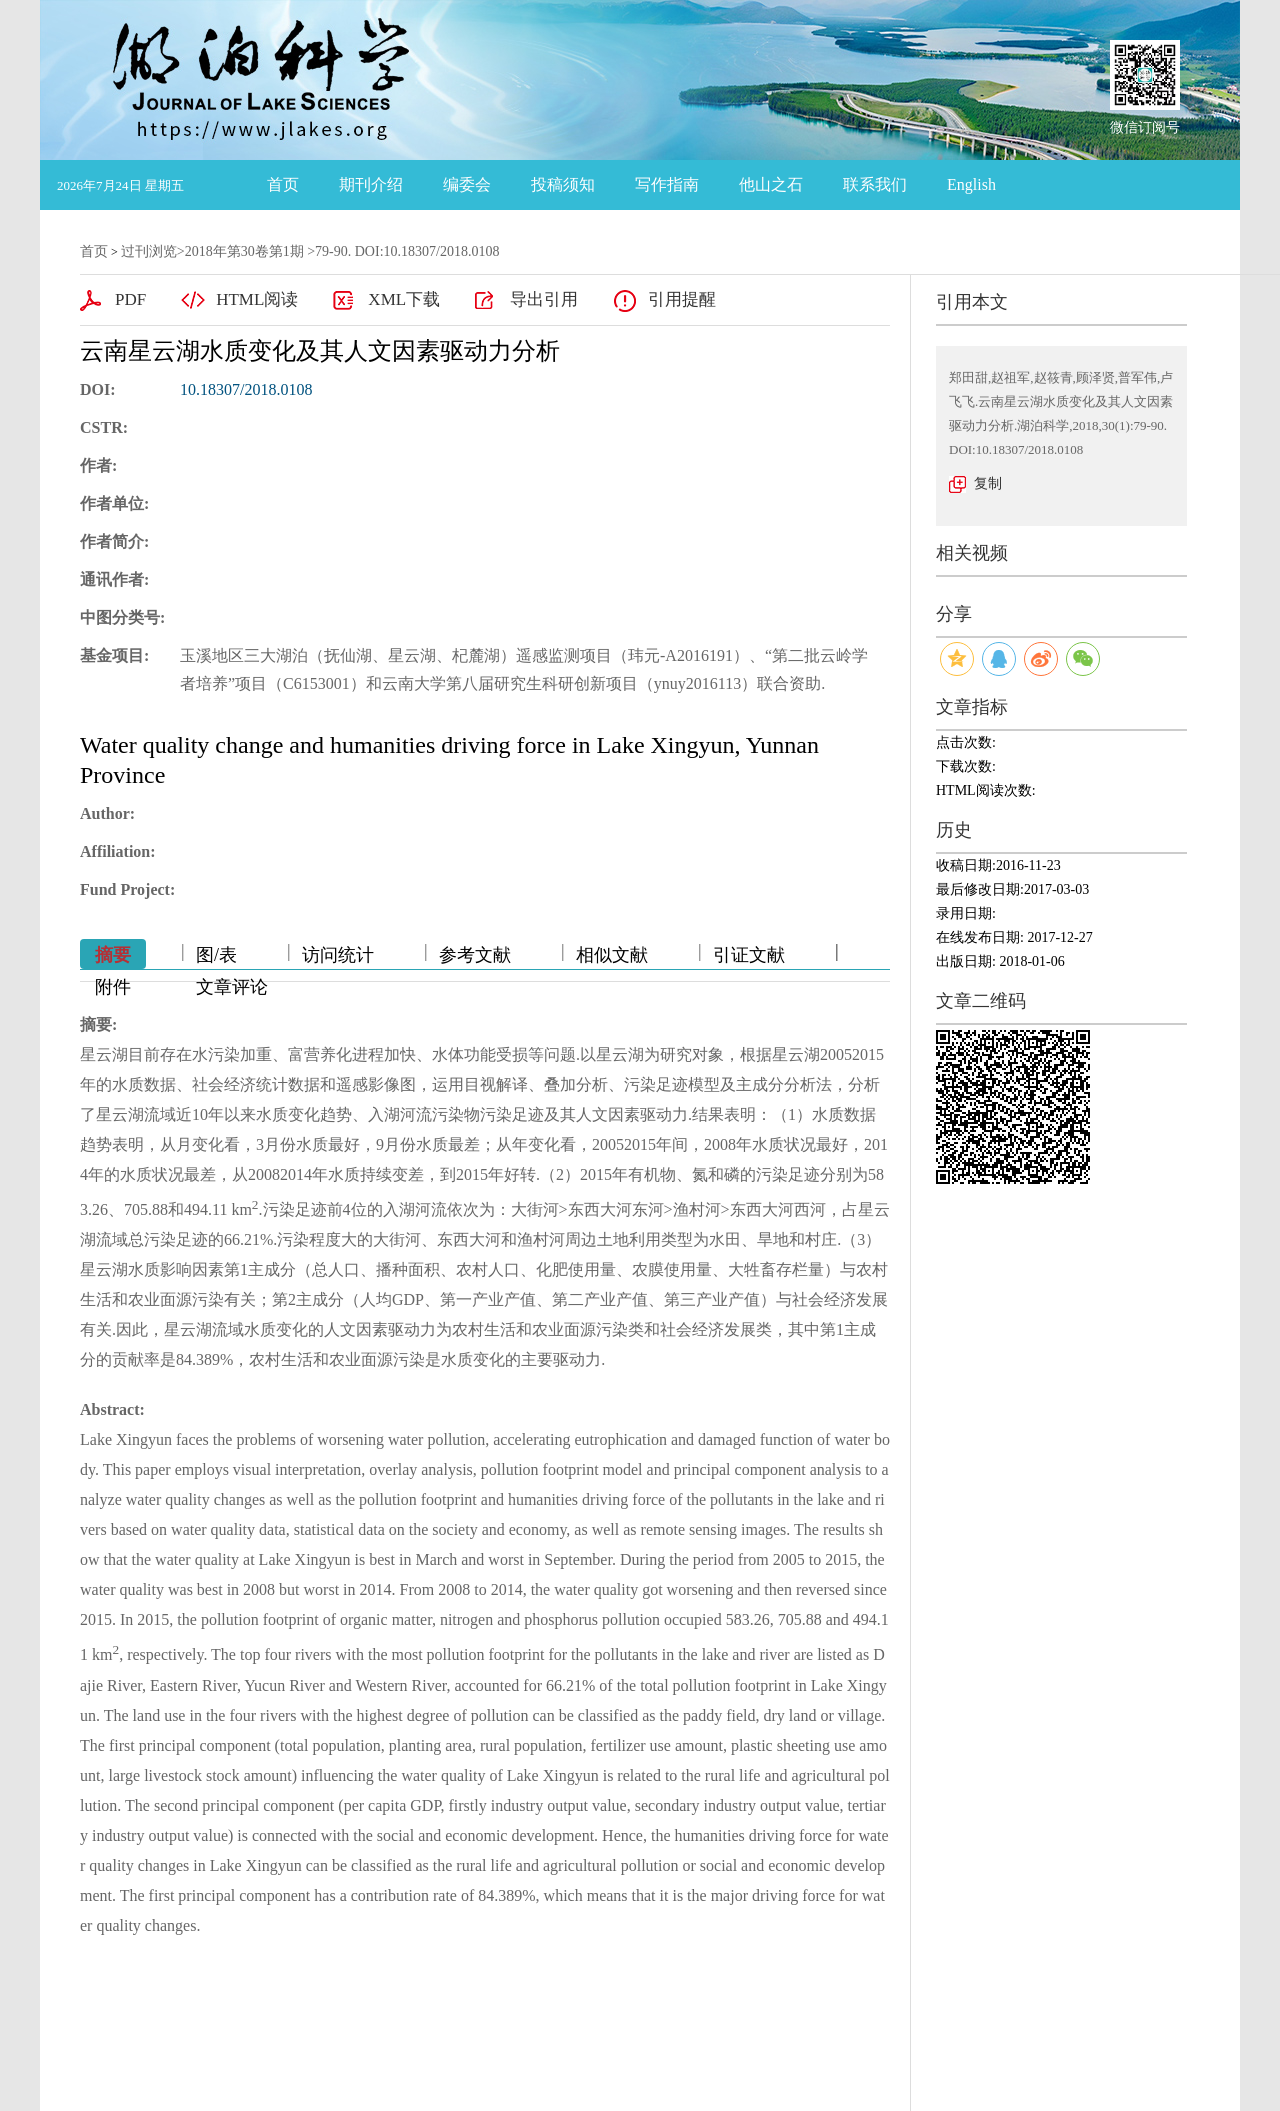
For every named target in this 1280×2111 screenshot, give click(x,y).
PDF (130, 299)
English (971, 184)
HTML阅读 (257, 299)
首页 (283, 184)
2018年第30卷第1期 (244, 251)
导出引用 (544, 299)
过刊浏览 (149, 251)
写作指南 (667, 184)
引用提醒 (682, 299)
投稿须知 (563, 184)
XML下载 (404, 299)
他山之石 (771, 184)
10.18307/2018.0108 (246, 389)
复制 (988, 483)
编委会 (467, 184)
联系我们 (875, 184)
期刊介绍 (371, 184)
